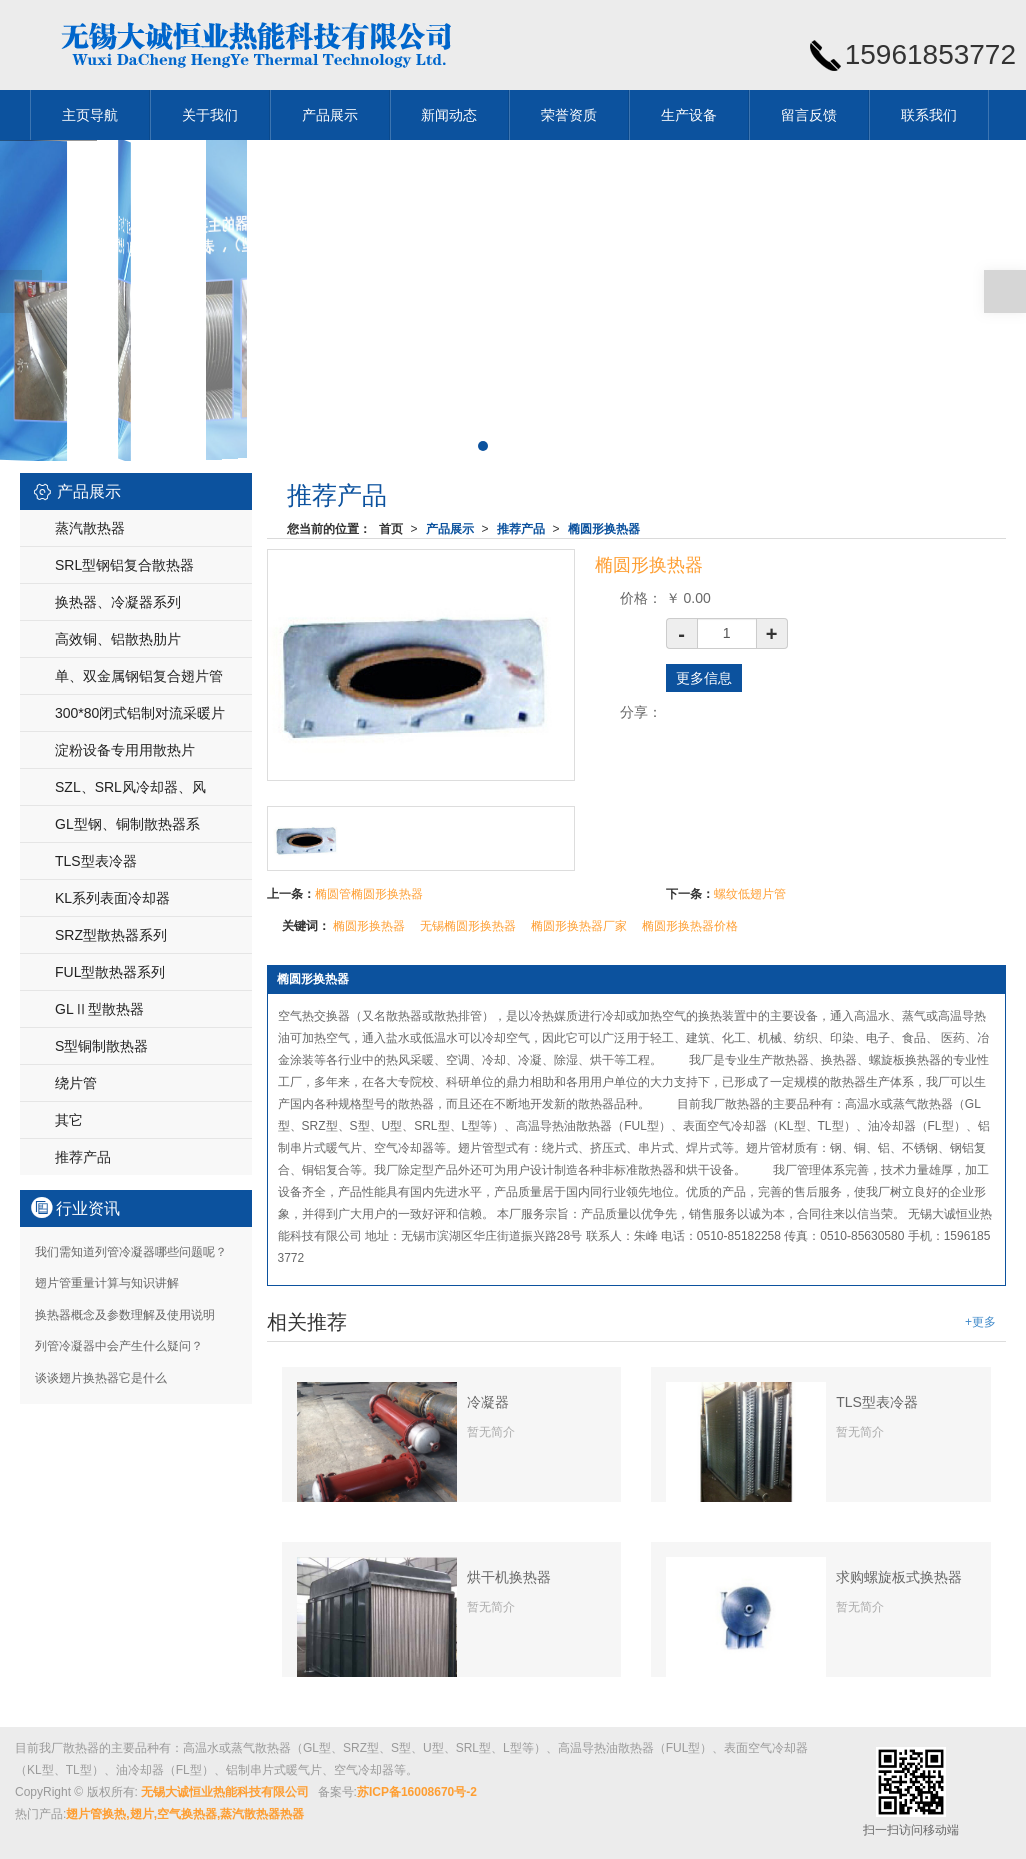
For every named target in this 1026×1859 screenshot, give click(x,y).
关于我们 (210, 115)
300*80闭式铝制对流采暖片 (140, 713)
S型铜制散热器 (101, 1046)
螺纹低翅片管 (750, 894)
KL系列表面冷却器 (112, 898)
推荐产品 (521, 529)
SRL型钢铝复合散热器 (124, 565)
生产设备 (689, 115)
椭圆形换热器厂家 (579, 926)
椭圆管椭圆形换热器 (369, 894)
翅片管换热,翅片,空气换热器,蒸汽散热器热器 (185, 1814)
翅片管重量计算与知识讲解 (107, 1283)
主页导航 (90, 115)
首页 (391, 529)
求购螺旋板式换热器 (899, 1577)
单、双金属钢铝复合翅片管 (139, 676)
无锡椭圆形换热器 (468, 926)
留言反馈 (809, 115)
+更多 (980, 1322)
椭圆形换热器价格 (690, 926)
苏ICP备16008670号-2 (417, 1792)
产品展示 (330, 115)
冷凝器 (488, 1402)
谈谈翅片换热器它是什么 (101, 1378)
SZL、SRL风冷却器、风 (130, 787)
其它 (69, 1120)
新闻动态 (449, 115)
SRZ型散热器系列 (111, 935)
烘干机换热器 (509, 1577)
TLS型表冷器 (877, 1402)
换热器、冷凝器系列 (118, 602)
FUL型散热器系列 (110, 972)
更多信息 (704, 678)
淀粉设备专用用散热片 (125, 750)
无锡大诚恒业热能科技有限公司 (225, 1792)
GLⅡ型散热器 (99, 1009)
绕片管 (76, 1083)
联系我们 (929, 115)
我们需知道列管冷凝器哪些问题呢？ (131, 1252)
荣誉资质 (569, 115)
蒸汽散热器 (90, 528)
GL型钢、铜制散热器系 (127, 824)
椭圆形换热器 (604, 529)
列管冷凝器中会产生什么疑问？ (119, 1346)
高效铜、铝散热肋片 (118, 639)
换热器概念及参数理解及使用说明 (125, 1315)
